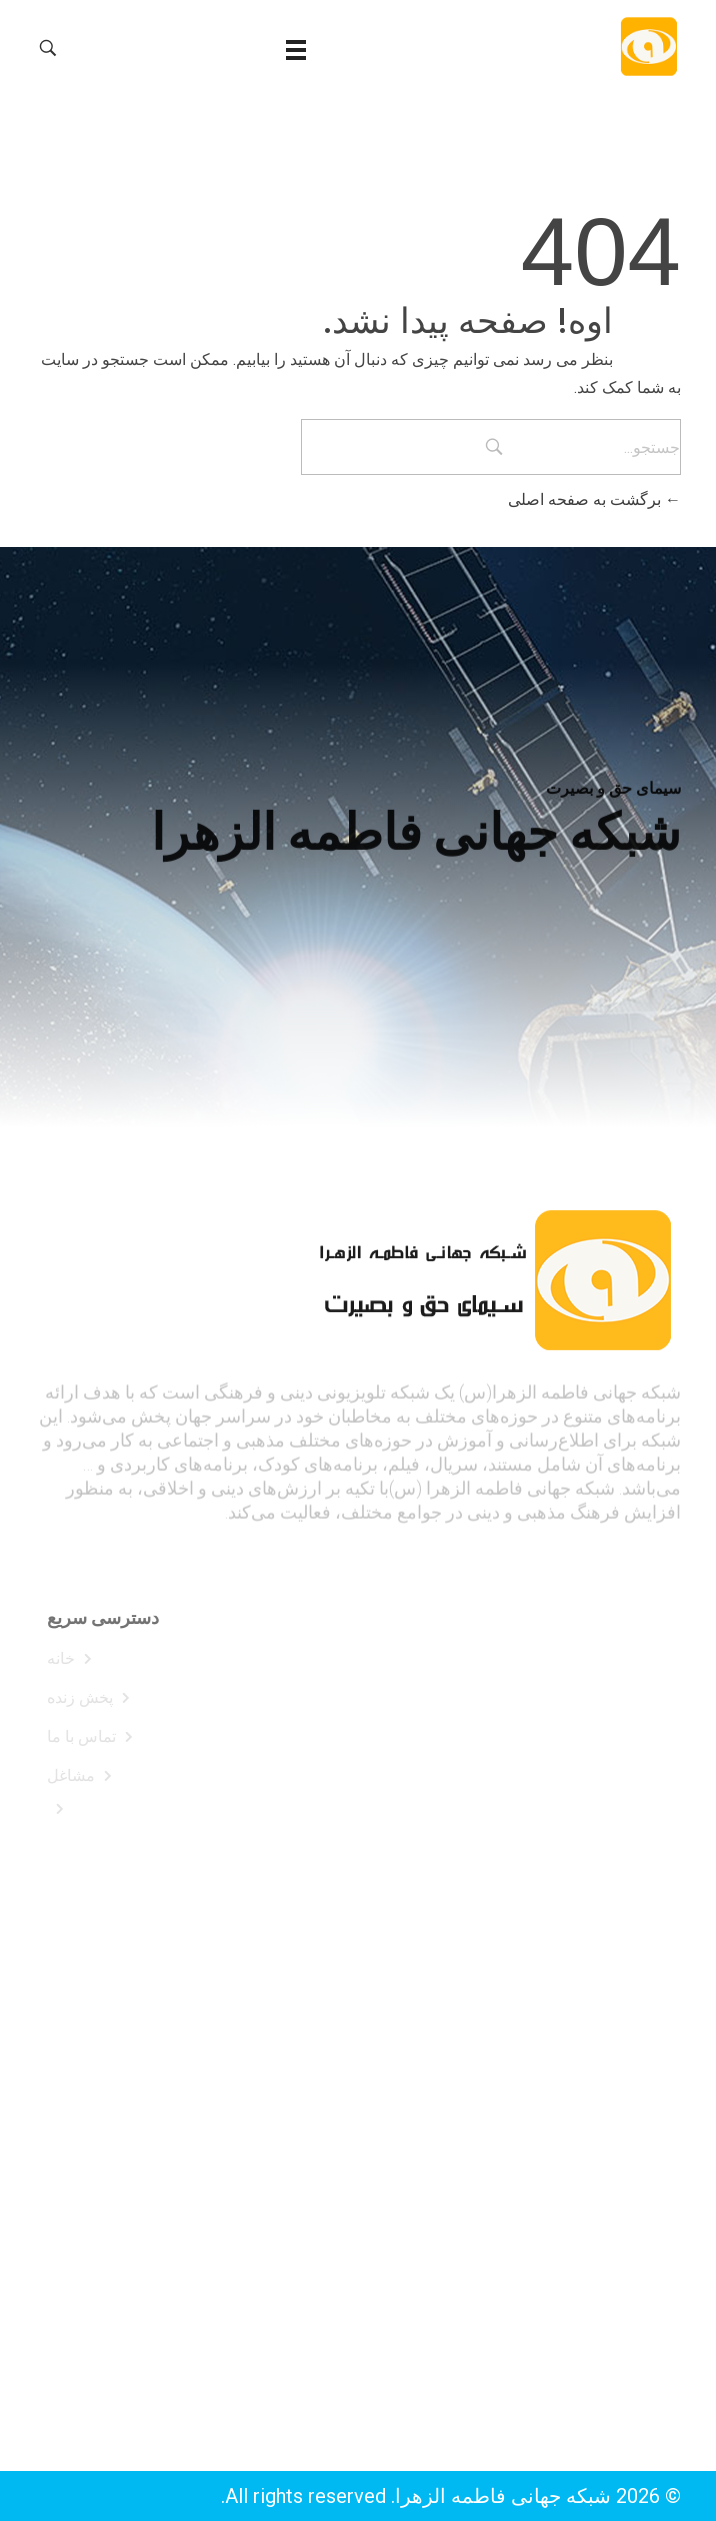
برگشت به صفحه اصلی (594, 499)
